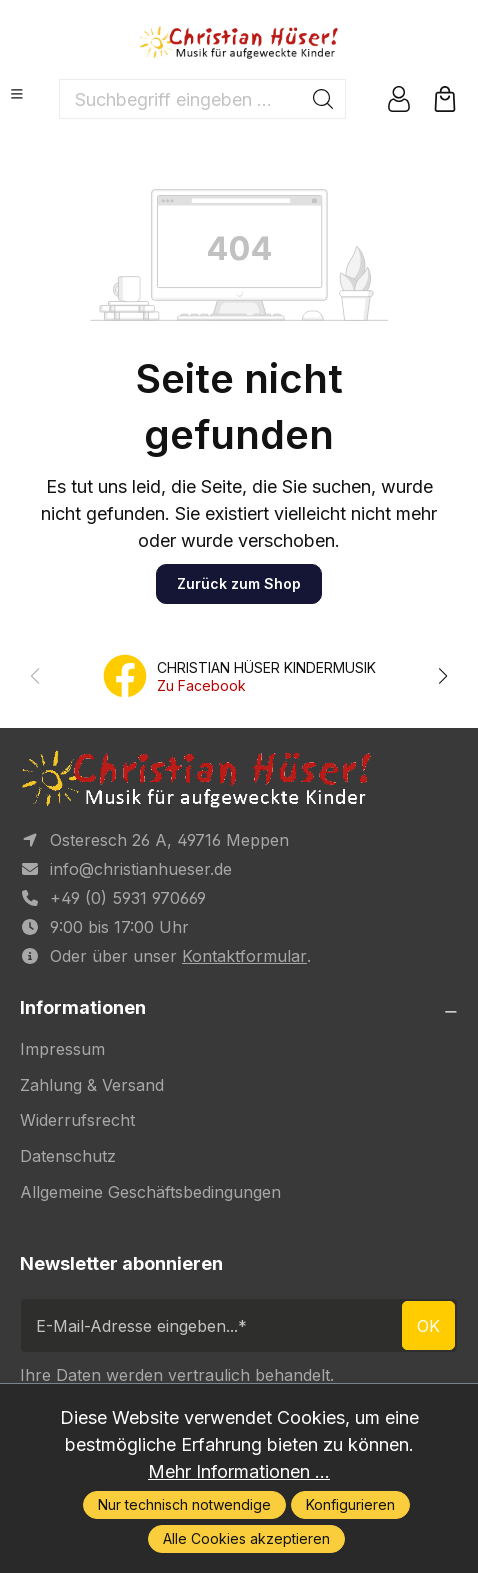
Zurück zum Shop (239, 583)
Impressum (62, 1049)
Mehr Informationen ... (239, 1471)
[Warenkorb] (445, 99)
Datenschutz (68, 1156)
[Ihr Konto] (399, 99)
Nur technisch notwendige (184, 1504)
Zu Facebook (201, 685)
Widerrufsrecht (77, 1120)
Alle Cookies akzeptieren (246, 1538)
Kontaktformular (244, 956)
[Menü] (17, 94)
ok (428, 1326)
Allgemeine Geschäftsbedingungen (150, 1192)
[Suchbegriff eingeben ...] (180, 99)
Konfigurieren (350, 1504)
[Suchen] (323, 99)
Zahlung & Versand (92, 1085)
